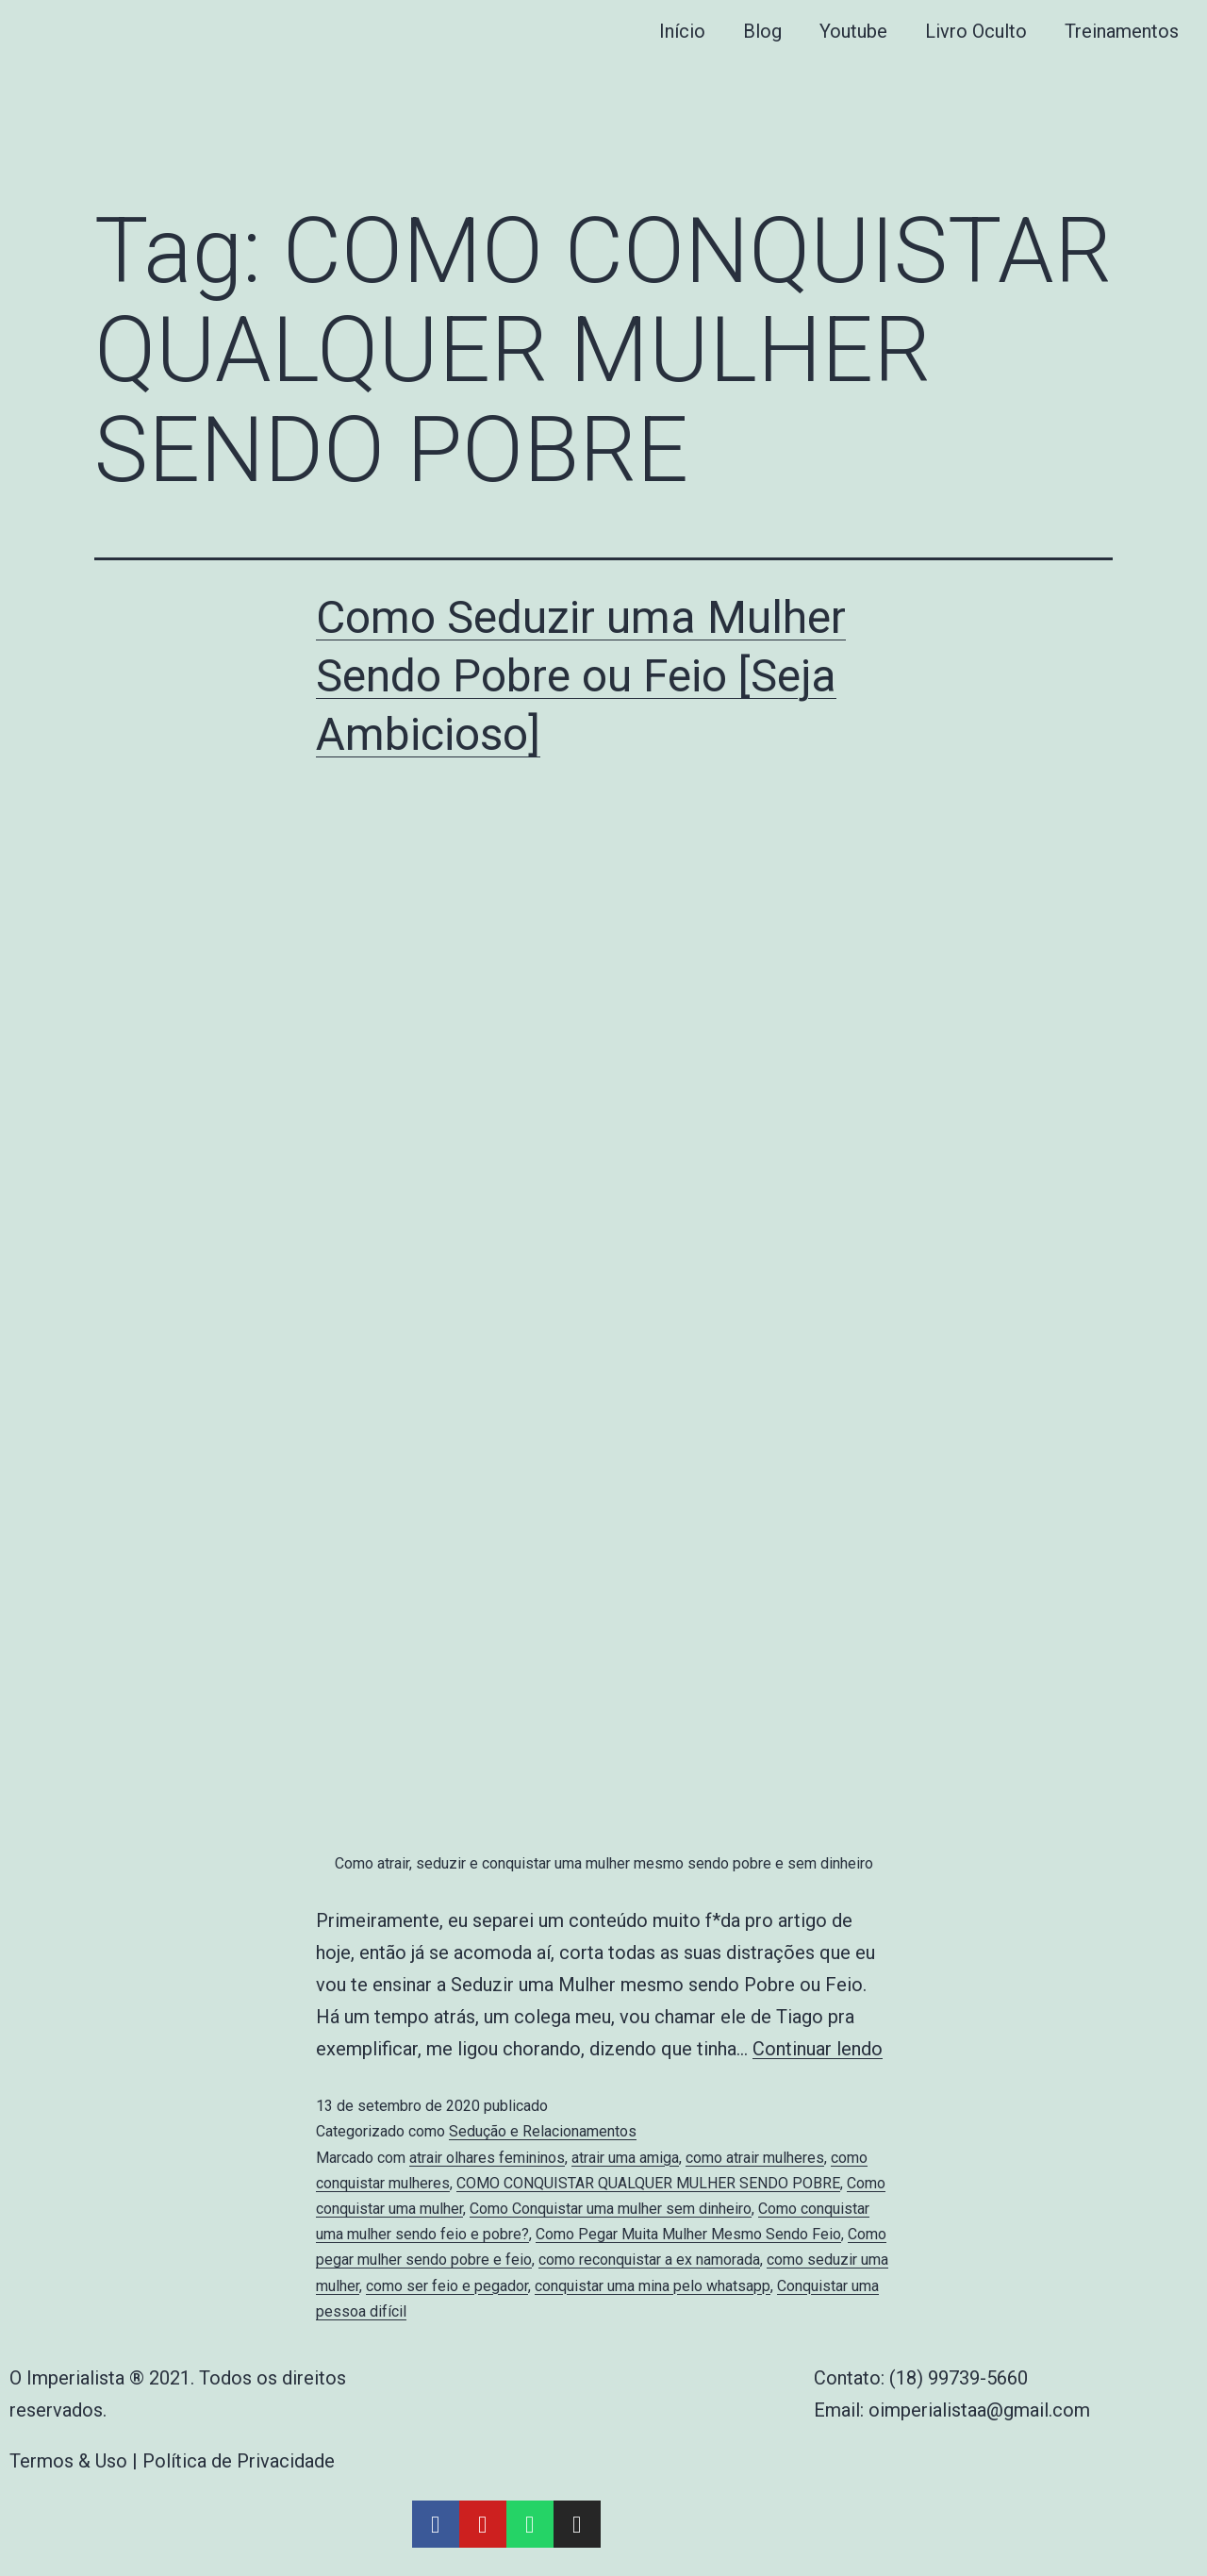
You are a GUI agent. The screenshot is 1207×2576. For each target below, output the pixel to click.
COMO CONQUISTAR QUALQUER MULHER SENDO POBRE (648, 2183)
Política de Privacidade (238, 2461)
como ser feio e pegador (447, 2286)
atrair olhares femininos (487, 2158)
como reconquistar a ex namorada (649, 2260)
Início (682, 31)
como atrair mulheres (755, 2158)
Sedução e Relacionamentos (543, 2131)
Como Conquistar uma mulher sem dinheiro (611, 2209)
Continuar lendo (817, 2048)
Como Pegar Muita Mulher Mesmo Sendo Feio (688, 2234)
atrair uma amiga (625, 2158)
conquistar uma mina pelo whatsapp (652, 2286)
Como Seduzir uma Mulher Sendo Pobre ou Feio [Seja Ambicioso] (581, 676)
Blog (762, 31)
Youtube (853, 31)
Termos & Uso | (75, 2461)
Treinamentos (1122, 31)
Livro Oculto (976, 31)
